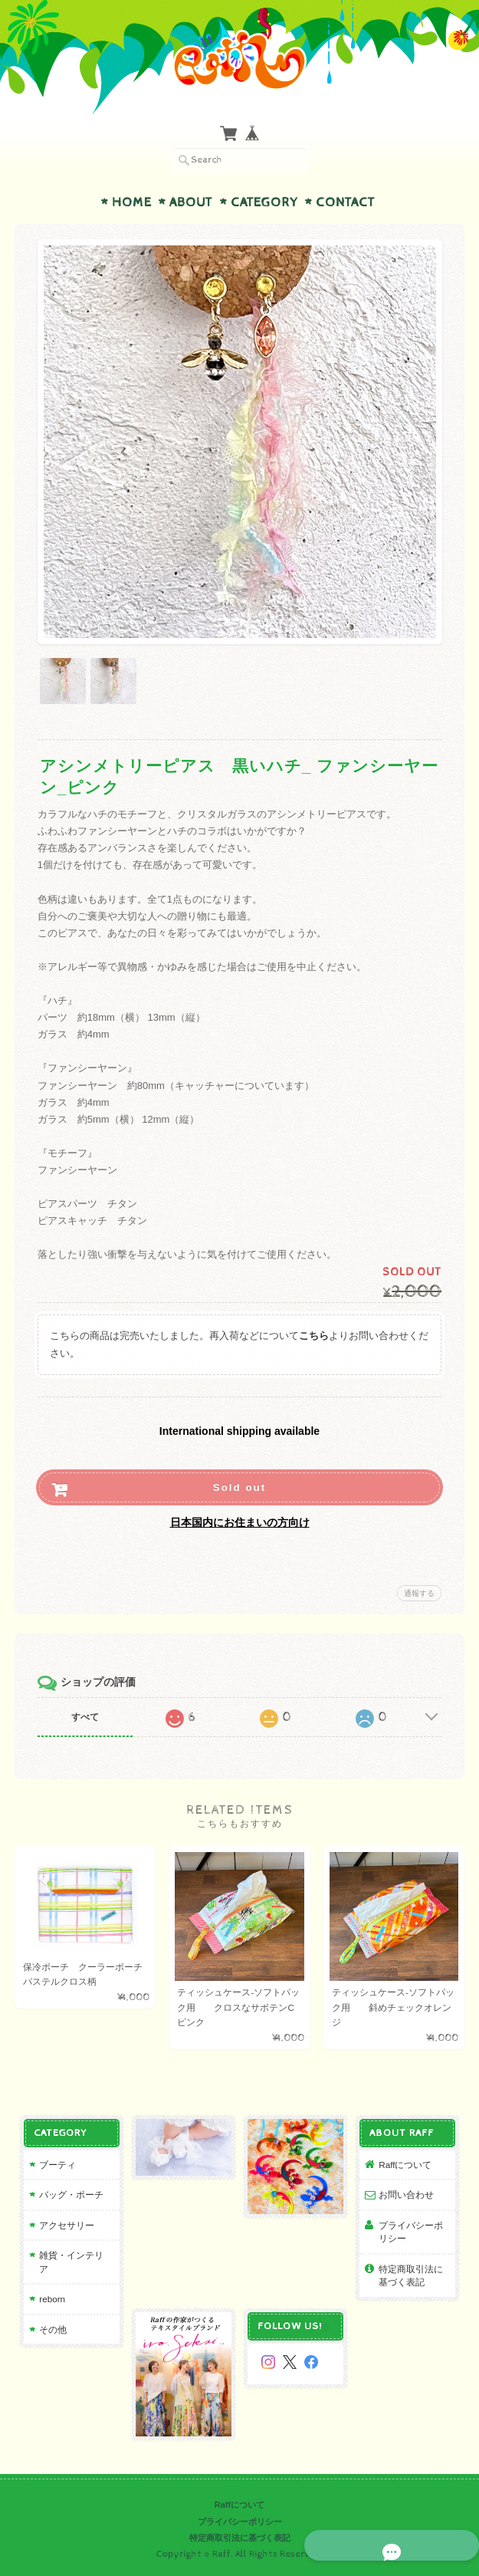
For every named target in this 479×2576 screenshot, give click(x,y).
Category (264, 202)
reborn (51, 2300)
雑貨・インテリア (70, 2263)
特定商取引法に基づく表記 (411, 2276)
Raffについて (405, 2165)
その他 (52, 2329)
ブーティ (56, 2165)
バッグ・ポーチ (70, 2195)
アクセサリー (66, 2225)
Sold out (239, 1487)
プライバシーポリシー (411, 2232)
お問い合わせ (407, 2195)
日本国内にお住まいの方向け (240, 1522)
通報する (419, 1593)
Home (132, 202)
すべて (85, 1717)
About (190, 202)
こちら (314, 1335)
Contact (345, 202)
